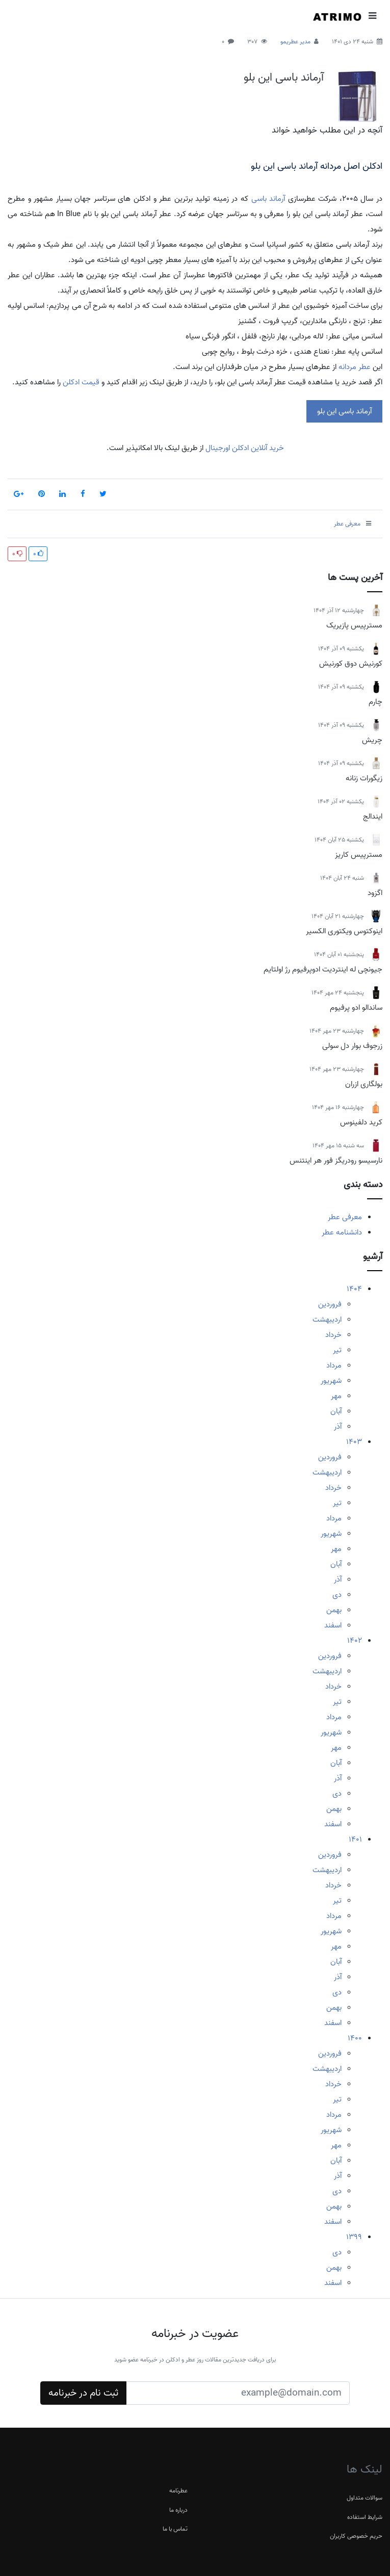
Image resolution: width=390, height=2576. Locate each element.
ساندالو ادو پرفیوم (356, 1008)
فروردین (330, 1304)
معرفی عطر (345, 1217)
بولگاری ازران (363, 1084)
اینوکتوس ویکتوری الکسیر (344, 931)
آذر (338, 1427)
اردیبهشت (327, 1319)
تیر (337, 1350)
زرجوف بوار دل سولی (352, 1046)
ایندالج (372, 816)
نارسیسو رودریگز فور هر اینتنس (336, 1160)
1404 (354, 1289)
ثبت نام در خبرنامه (83, 2393)
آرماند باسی (268, 199)
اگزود (375, 893)
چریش (372, 740)
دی (337, 1595)
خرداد (333, 1335)
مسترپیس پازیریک (354, 625)
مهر (336, 1396)
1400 (355, 2038)
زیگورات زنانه (364, 778)
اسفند (333, 1625)
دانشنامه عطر (342, 1232)
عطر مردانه (355, 367)
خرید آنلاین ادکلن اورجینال (243, 448)
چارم (375, 702)
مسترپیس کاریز (358, 855)
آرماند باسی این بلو (284, 77)
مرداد (334, 1365)
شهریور (331, 1381)
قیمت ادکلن (81, 382)
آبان (336, 1411)
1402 (354, 1641)
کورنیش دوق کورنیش (350, 664)
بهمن (334, 1610)
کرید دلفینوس (361, 1122)
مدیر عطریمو (295, 41)
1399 (354, 2237)
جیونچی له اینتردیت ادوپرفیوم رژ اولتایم (323, 969)
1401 (355, 1839)
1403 (354, 1442)
